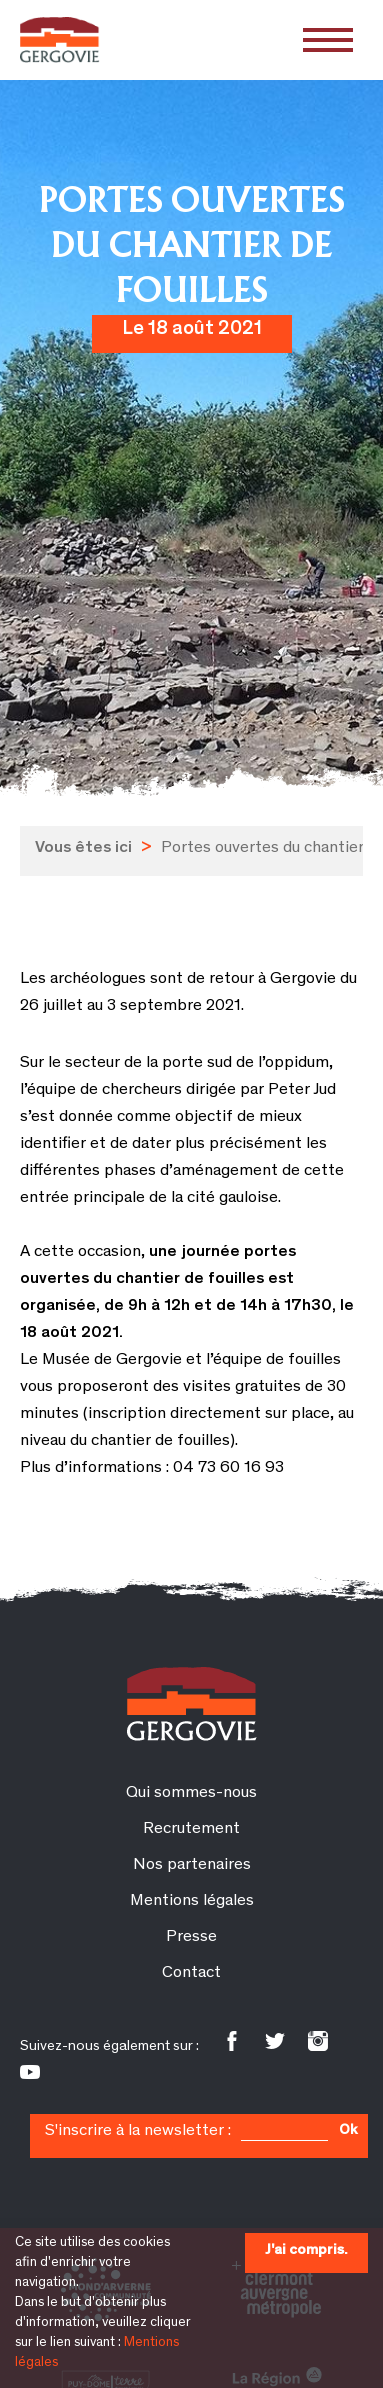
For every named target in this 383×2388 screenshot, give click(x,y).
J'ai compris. (306, 2250)
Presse (191, 1937)
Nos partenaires (192, 1865)
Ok (348, 2131)
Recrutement (191, 1829)
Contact (191, 1973)
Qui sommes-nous (191, 1793)
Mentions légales (192, 1901)
